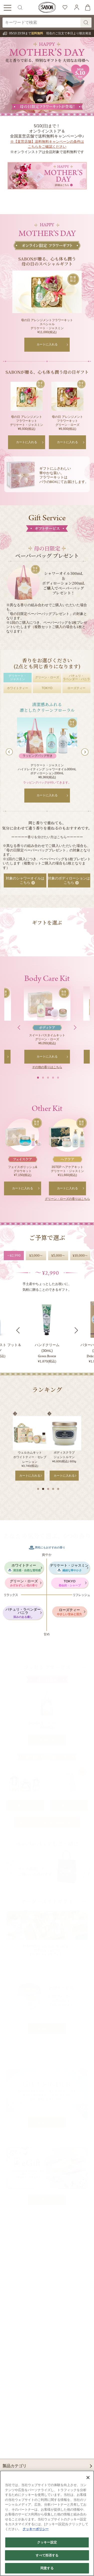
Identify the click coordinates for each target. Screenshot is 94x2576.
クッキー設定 (47, 2542)
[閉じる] (87, 2477)
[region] (47, 2523)
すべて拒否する (47, 2555)
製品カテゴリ (15, 2466)
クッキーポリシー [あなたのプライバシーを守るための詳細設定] (36, 2529)
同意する (47, 2568)
